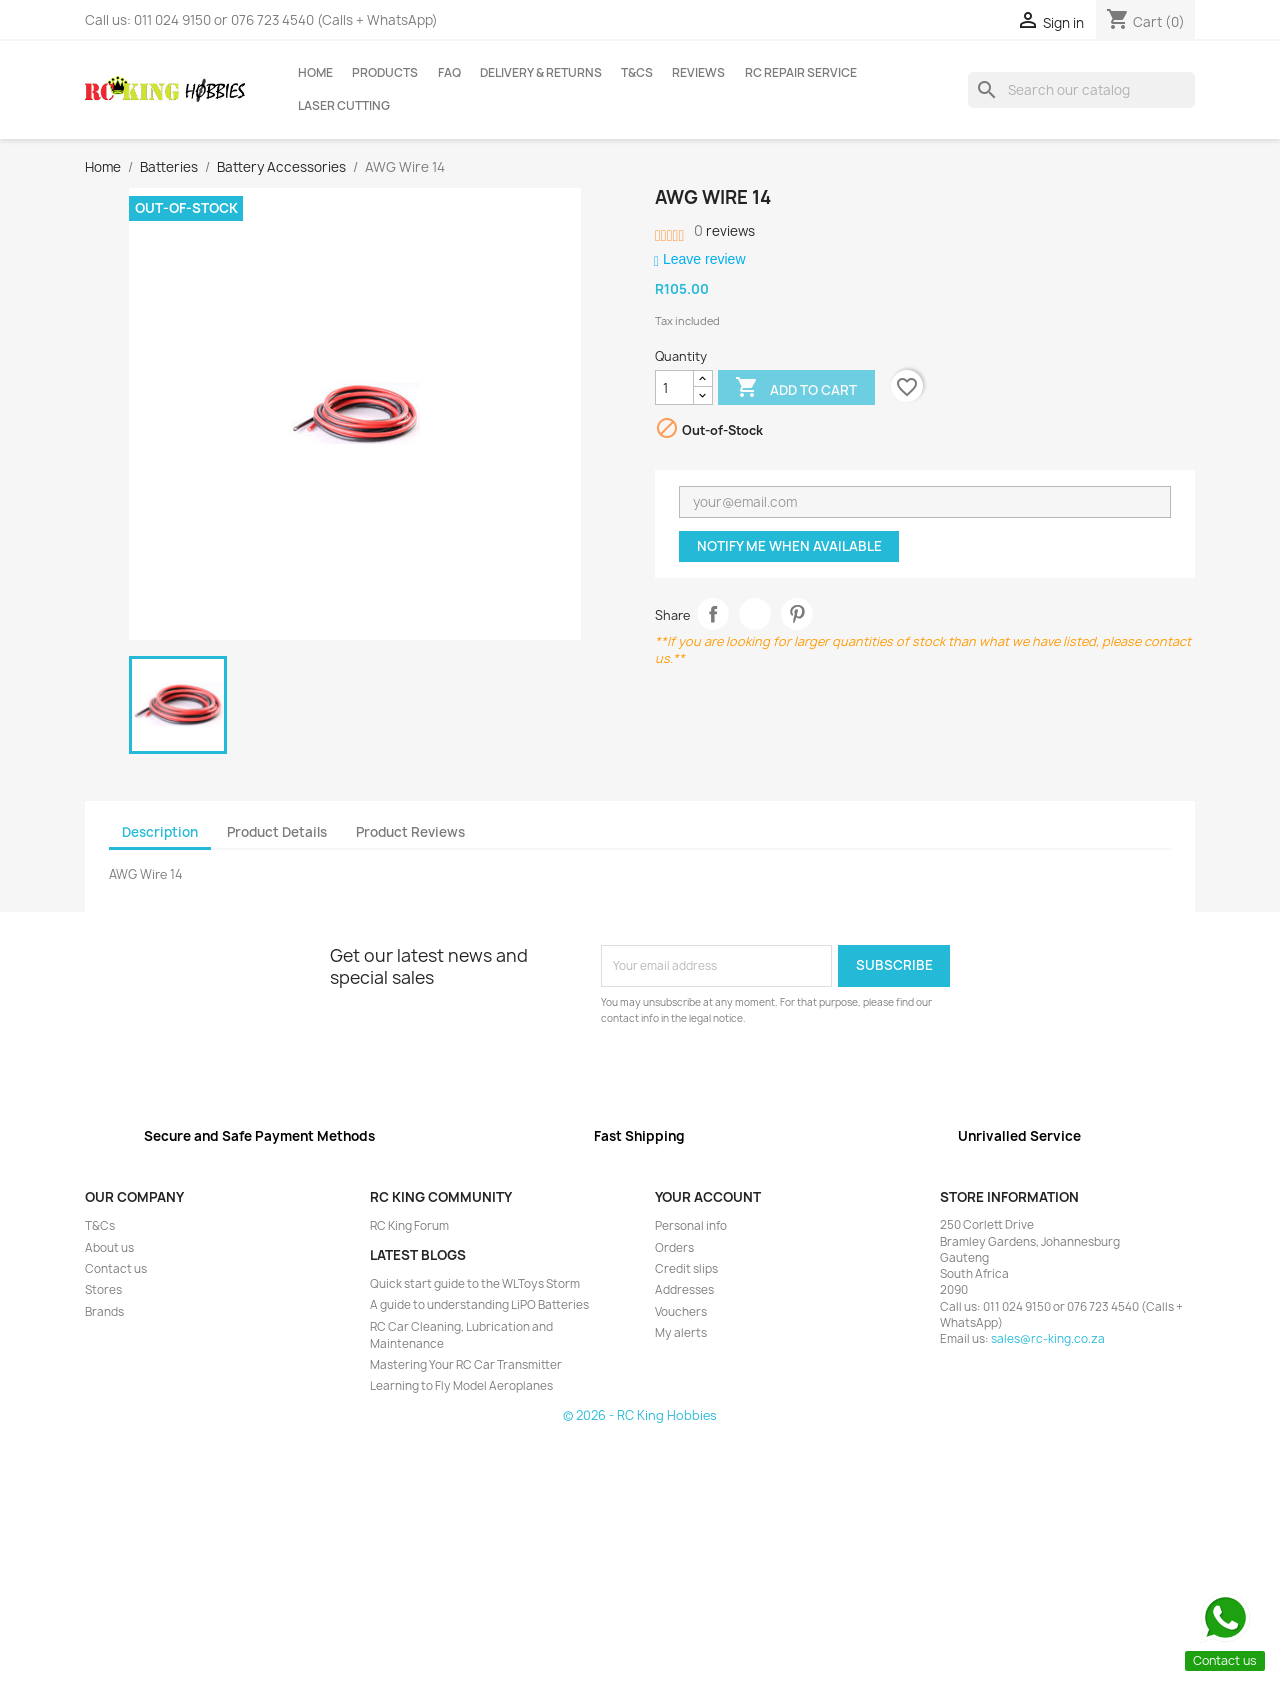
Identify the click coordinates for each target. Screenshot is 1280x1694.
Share (713, 614)
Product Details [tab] (277, 832)
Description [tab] (160, 832)
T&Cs (637, 73)
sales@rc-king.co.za (1048, 1339)
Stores (103, 1290)
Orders (674, 1248)
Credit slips (686, 1269)
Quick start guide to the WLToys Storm (475, 1284)
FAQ (449, 73)
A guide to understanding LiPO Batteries (479, 1305)
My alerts (681, 1333)
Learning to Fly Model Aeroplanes (461, 1386)
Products (385, 73)
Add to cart (796, 389)
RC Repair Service (801, 73)
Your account (708, 1197)
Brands (104, 1312)
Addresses (684, 1290)
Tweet (755, 614)
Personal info (691, 1226)
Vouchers (681, 1312)
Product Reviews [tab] (410, 832)
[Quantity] (674, 388)
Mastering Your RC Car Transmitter (466, 1365)
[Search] (1081, 90)
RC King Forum (409, 1226)
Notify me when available (789, 546)
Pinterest (797, 614)
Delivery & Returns (541, 73)
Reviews (698, 73)
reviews (724, 231)
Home (315, 73)
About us (109, 1248)
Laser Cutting (344, 106)
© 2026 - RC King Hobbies (640, 1415)
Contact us (116, 1269)
